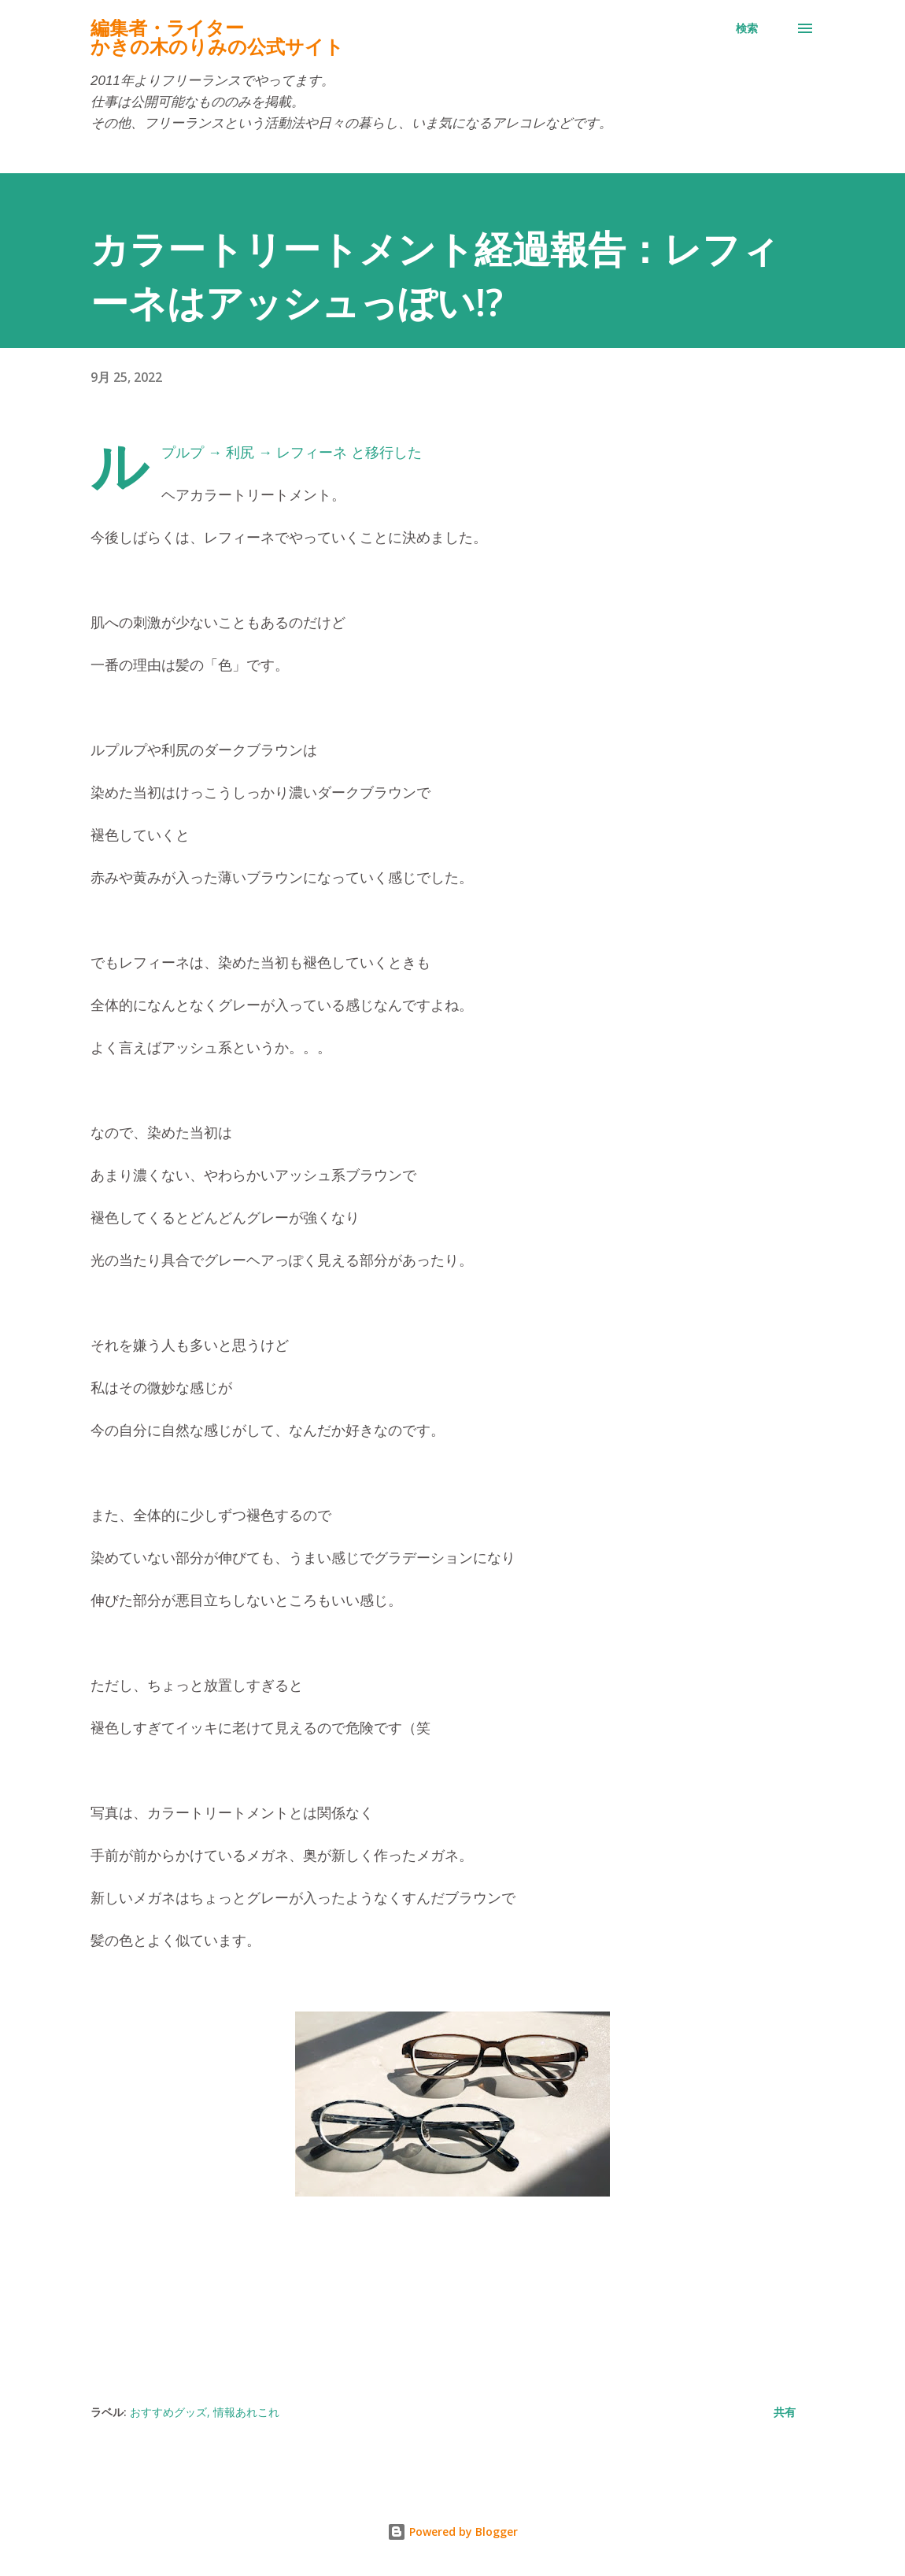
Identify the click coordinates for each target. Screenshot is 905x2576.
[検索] (747, 28)
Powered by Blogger (452, 2531)
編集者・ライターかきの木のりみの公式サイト (217, 37)
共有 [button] (785, 2411)
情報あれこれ (246, 2411)
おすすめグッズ (168, 2411)
